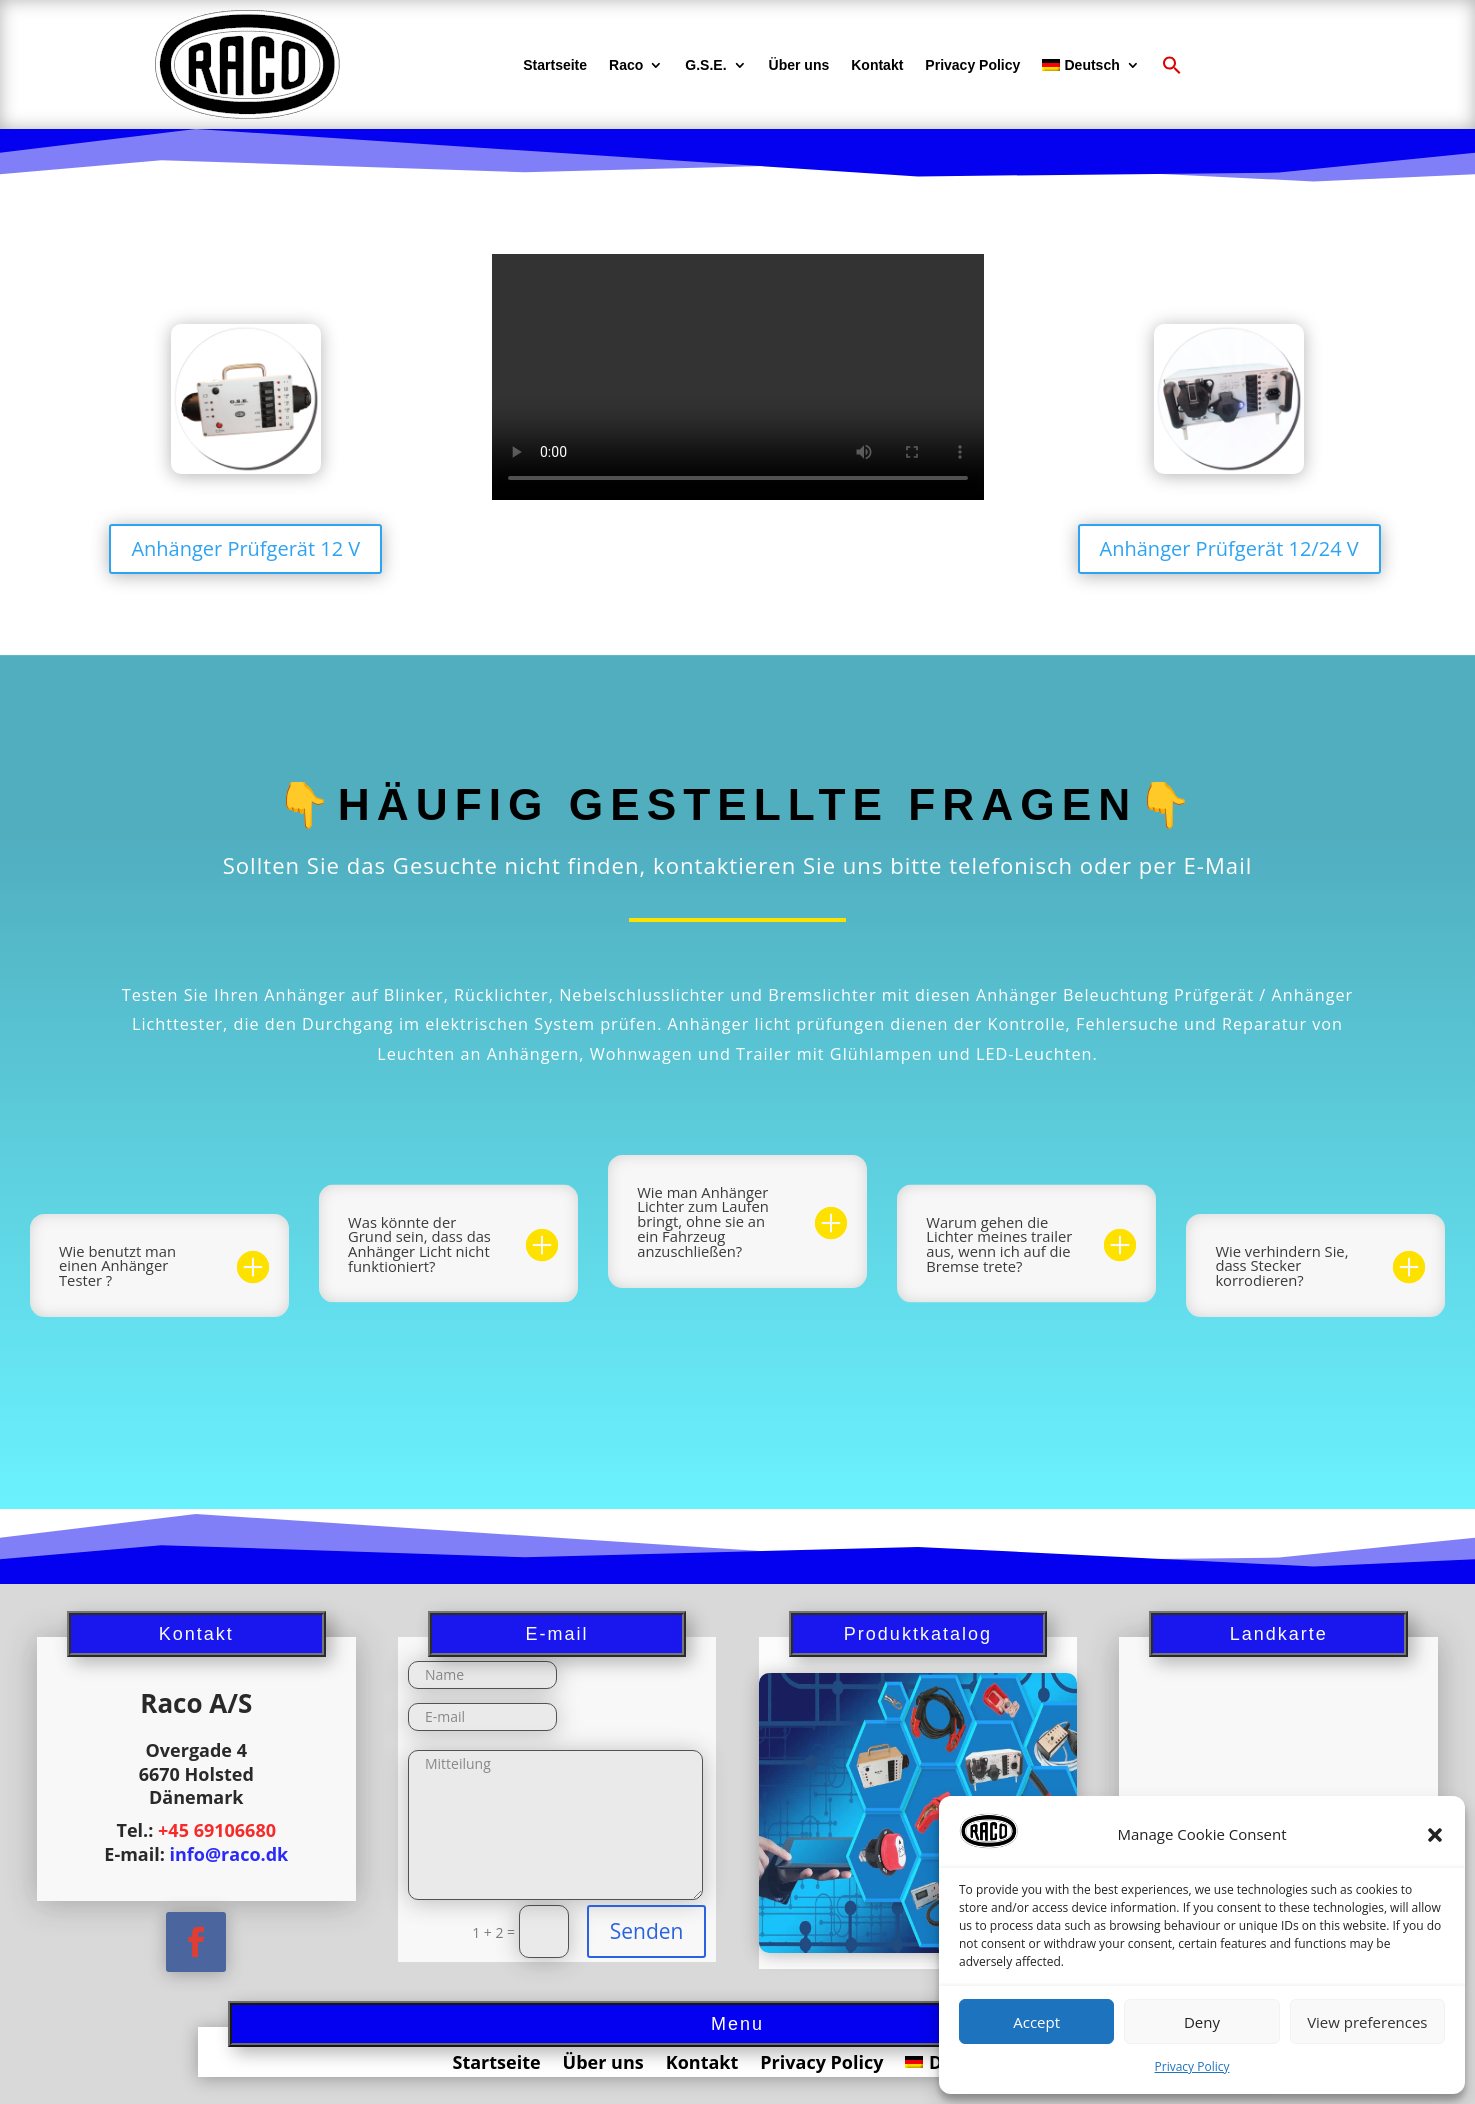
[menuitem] (1090, 64)
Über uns (799, 65)
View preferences (1367, 2022)
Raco (626, 65)
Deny (1202, 2022)
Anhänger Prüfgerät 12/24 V (1229, 548)
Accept (1036, 2022)
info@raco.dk (229, 1854)
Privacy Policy (1192, 2066)
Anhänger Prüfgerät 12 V (245, 548)
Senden (647, 1931)
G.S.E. (705, 65)
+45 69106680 (217, 1830)
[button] (1435, 1835)
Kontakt (877, 65)
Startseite (555, 65)
